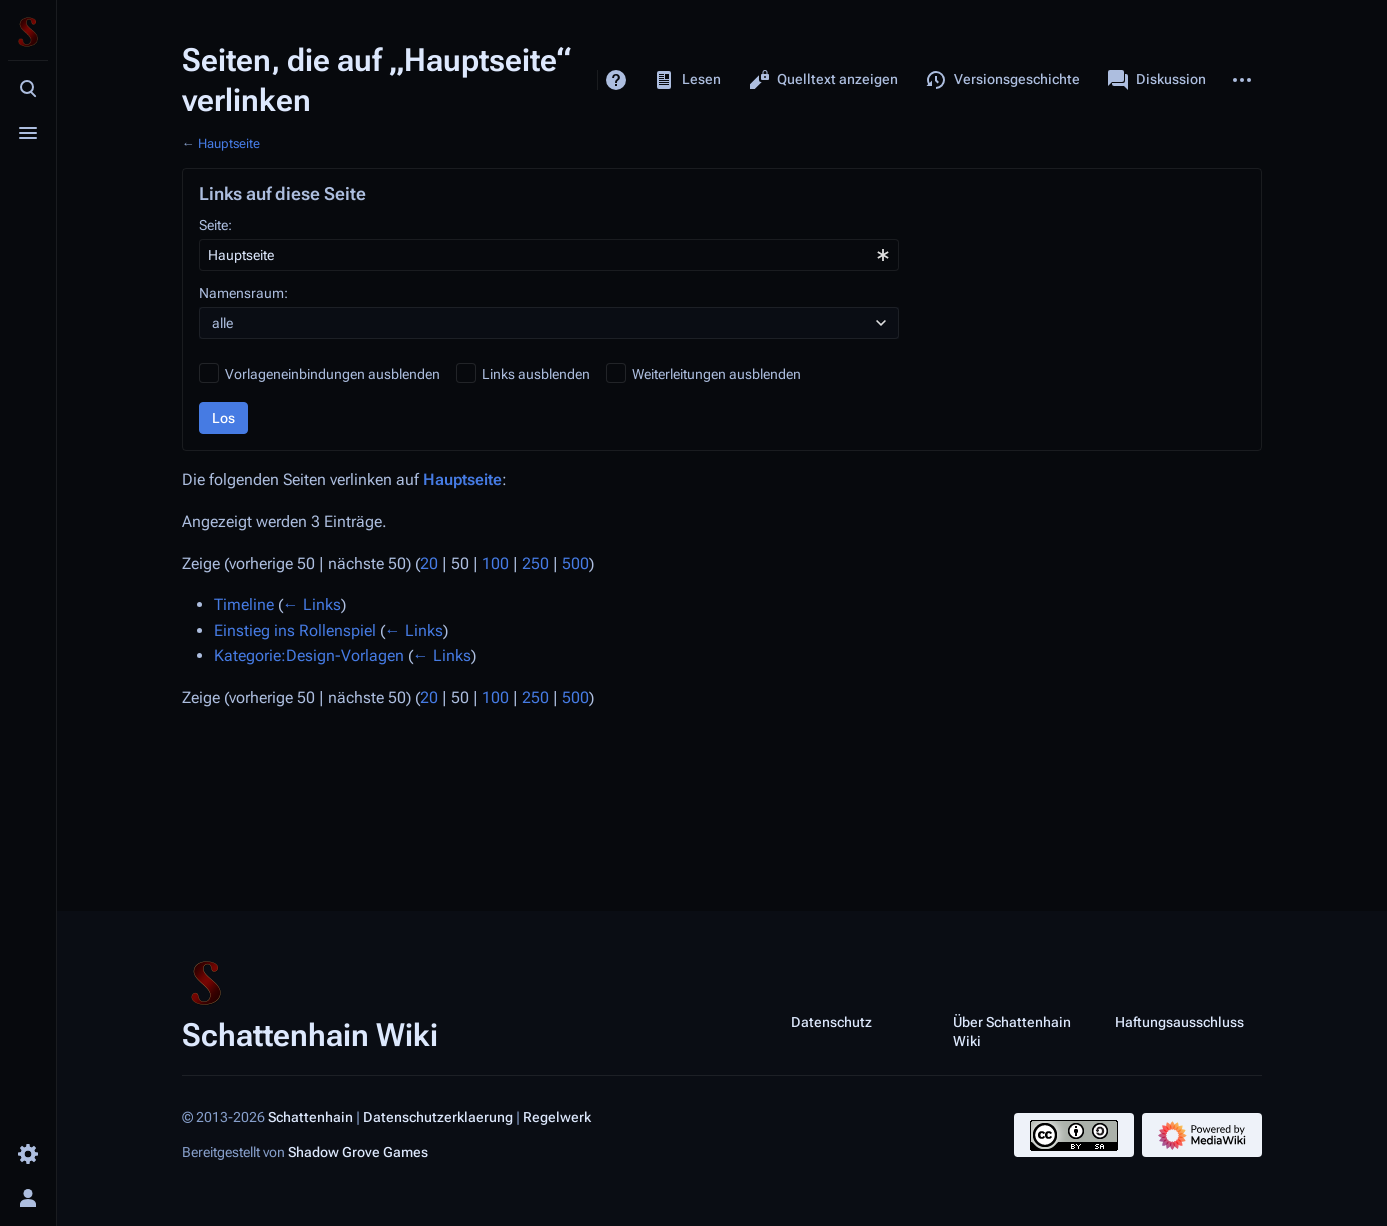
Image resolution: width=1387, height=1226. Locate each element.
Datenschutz (831, 1021)
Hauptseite (229, 143)
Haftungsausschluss (1179, 1021)
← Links (312, 604)
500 (575, 563)
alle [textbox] (222, 323)
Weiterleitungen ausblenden (716, 374)
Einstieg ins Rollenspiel (295, 630)
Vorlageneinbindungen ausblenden (332, 374)
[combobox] (549, 255)
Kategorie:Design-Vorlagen (309, 655)
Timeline (244, 604)
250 (535, 563)
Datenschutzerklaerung (438, 1117)
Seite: (215, 225)
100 (495, 563)
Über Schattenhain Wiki (1012, 1030)
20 (429, 563)
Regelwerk (557, 1117)
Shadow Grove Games (358, 1152)
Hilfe (616, 80)
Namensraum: (243, 293)
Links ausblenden (536, 374)
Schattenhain (310, 1117)
